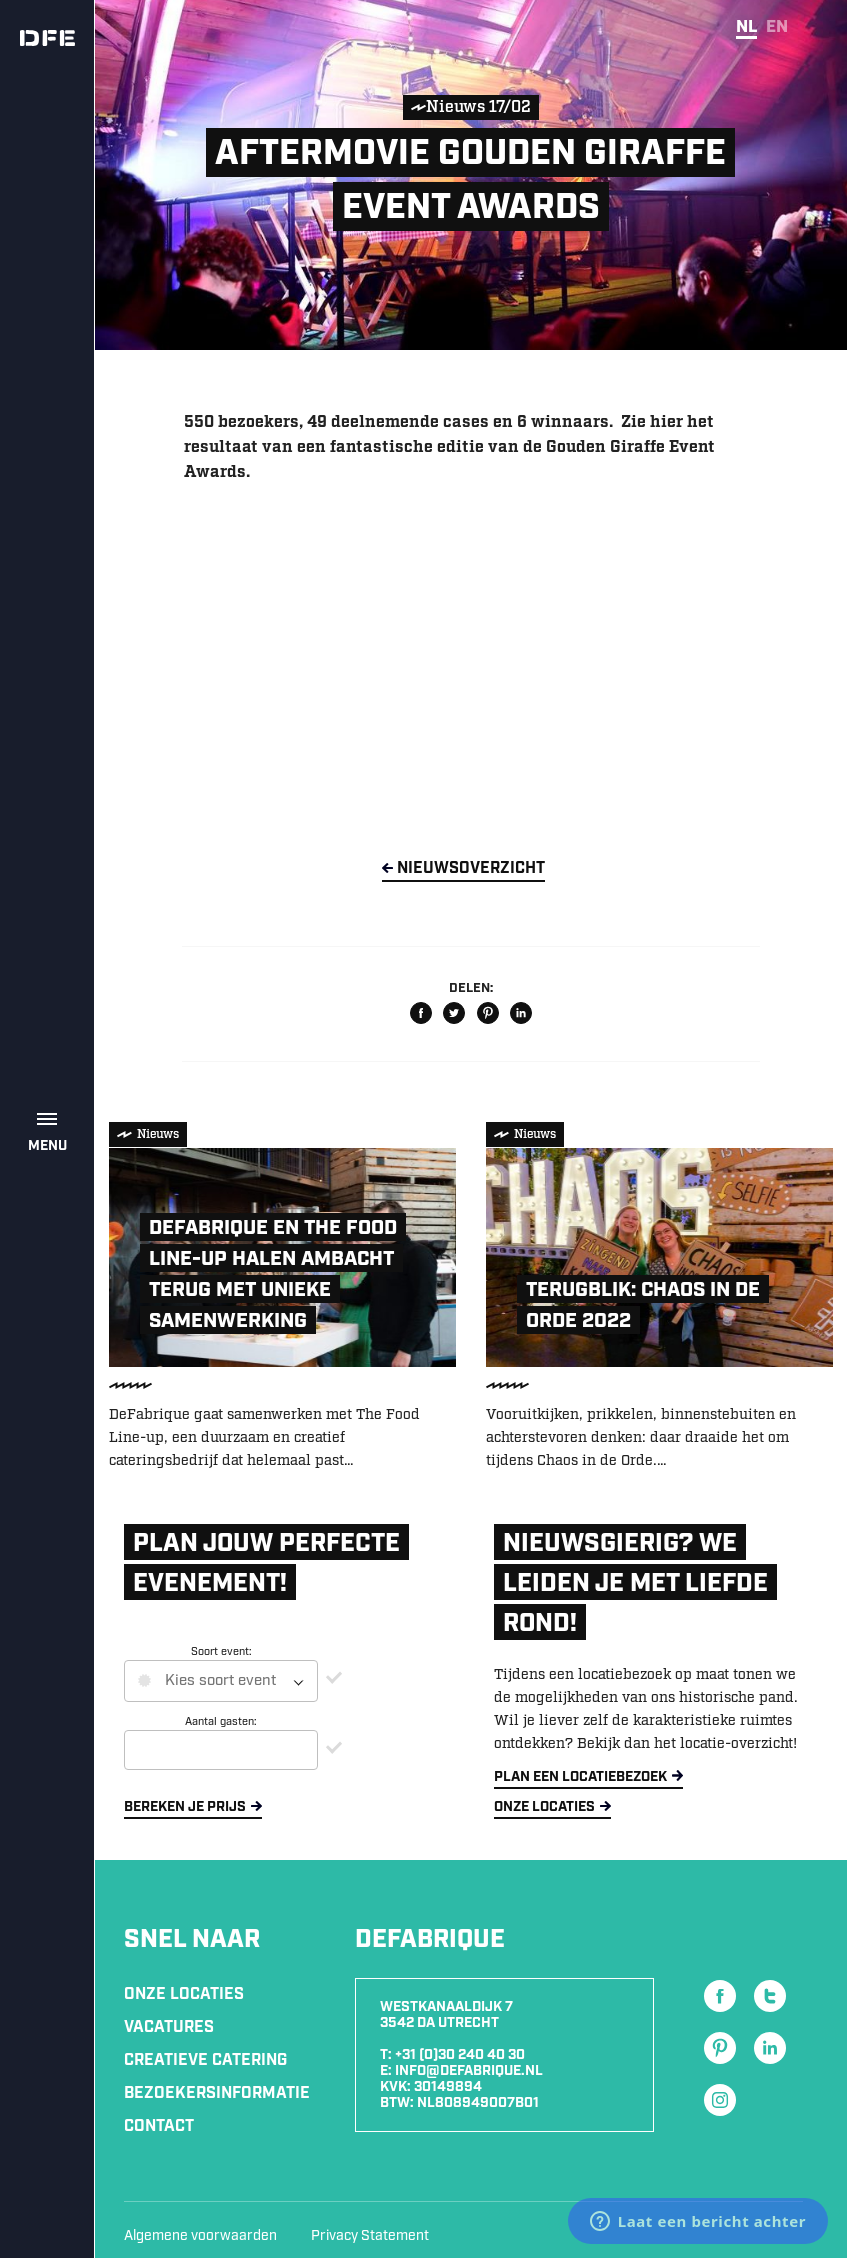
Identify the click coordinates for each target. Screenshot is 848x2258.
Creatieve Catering (205, 2060)
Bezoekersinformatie (217, 2093)
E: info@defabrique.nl (461, 2071)
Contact (159, 2126)
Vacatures (169, 2027)
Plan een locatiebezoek (580, 1777)
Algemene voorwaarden (200, 2236)
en (777, 27)
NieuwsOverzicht (471, 868)
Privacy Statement (370, 2236)
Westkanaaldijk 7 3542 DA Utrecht (446, 2015)
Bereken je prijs (185, 1807)
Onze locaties (544, 1807)
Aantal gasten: (221, 1722)
